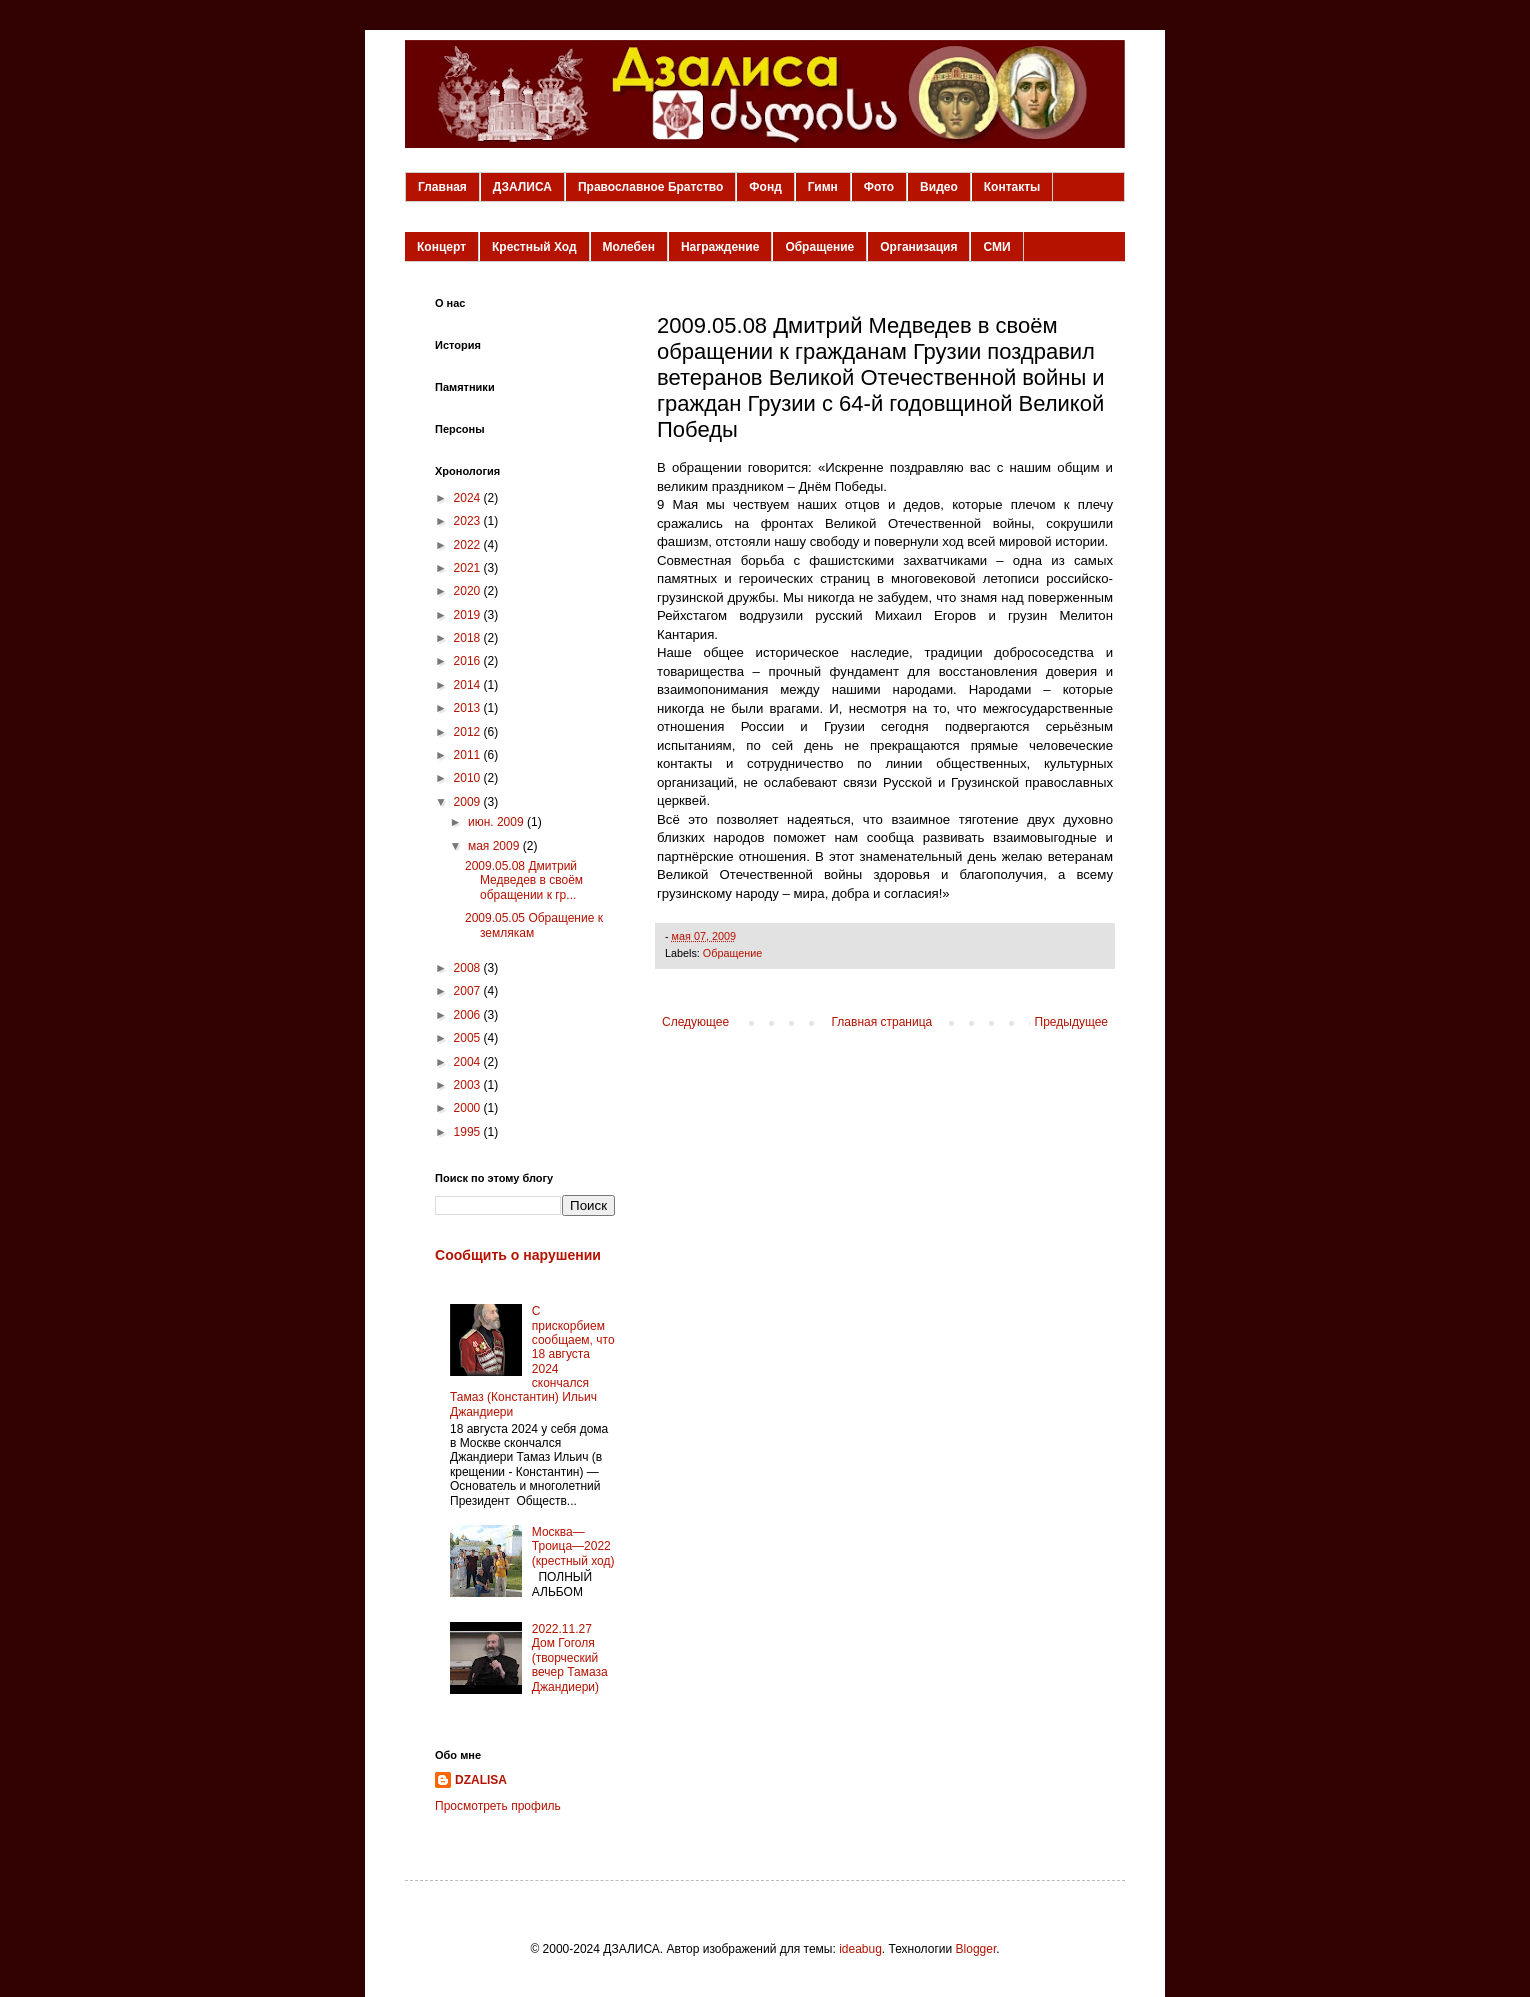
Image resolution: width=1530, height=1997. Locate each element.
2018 (469, 638)
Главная (442, 187)
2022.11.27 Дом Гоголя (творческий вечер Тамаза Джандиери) (570, 1658)
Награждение (720, 247)
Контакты (1012, 187)
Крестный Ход (534, 247)
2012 (469, 732)
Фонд (765, 187)
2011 (469, 755)
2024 (469, 498)
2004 (469, 1062)
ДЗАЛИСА (522, 187)
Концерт (441, 247)
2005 (469, 1038)
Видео (939, 187)
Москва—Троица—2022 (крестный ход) (573, 1546)
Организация (918, 247)
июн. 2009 (497, 822)
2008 (469, 968)
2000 (469, 1108)
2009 (469, 802)
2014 (469, 685)
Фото (879, 187)
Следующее (695, 1022)
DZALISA (481, 1780)
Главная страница (882, 1022)
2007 (469, 991)
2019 (469, 615)
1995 (469, 1132)
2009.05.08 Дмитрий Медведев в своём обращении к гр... (524, 880)
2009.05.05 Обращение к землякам (534, 925)
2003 (469, 1085)
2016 (469, 661)
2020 (469, 591)
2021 (469, 568)
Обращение (819, 247)
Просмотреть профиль (498, 1806)
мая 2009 (495, 846)
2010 (469, 778)
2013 (469, 708)
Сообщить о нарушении (518, 1255)
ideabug (860, 1949)
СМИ (996, 247)
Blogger (976, 1949)
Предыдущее (1071, 1022)
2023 (469, 521)
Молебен (629, 247)
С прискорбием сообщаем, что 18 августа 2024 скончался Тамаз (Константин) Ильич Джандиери (532, 1361)
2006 (469, 1015)
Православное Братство (650, 187)
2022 (469, 545)
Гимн (823, 187)
